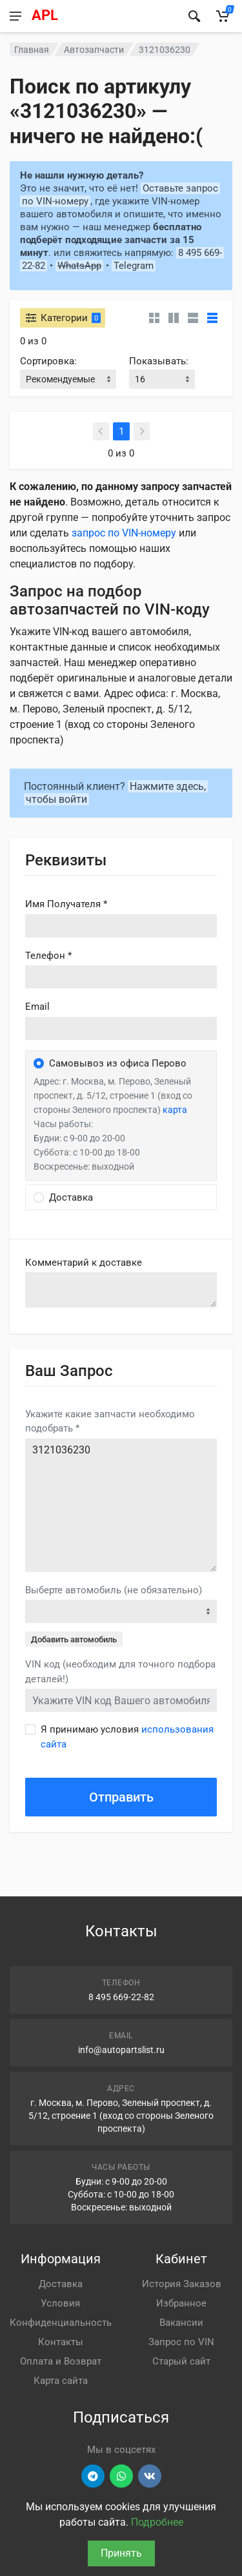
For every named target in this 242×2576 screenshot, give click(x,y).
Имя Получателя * (66, 904)
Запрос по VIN (181, 2342)
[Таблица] (212, 318)
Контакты (60, 2342)
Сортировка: (48, 361)
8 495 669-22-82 (121, 1997)
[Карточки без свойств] (154, 318)
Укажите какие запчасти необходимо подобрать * (110, 1421)
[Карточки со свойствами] (173, 318)
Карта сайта (61, 2380)
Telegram (134, 265)
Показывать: (158, 361)
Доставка (61, 2284)
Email (37, 1006)
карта (175, 1110)
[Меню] (15, 16)
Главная (31, 49)
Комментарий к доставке (83, 1262)
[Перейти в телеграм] (93, 2476)
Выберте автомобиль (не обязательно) (113, 1590)
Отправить (121, 1797)
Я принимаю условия (127, 1737)
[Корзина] (222, 16)
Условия (60, 2303)
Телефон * (48, 955)
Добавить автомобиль (74, 1639)
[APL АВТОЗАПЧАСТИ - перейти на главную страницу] (102, 16)
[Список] (193, 318)
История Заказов (181, 2284)
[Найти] (194, 16)
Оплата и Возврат (60, 2361)
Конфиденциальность (61, 2322)
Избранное (181, 2303)
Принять (121, 2553)
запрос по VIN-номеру (124, 533)
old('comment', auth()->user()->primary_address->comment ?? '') (121, 1290)
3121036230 (121, 1505)
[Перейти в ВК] (149, 2476)
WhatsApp (79, 265)
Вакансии (181, 2322)
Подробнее (157, 2522)
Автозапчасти (94, 49)
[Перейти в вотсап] (121, 2476)
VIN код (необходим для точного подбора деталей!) (120, 1671)
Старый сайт (181, 2361)
